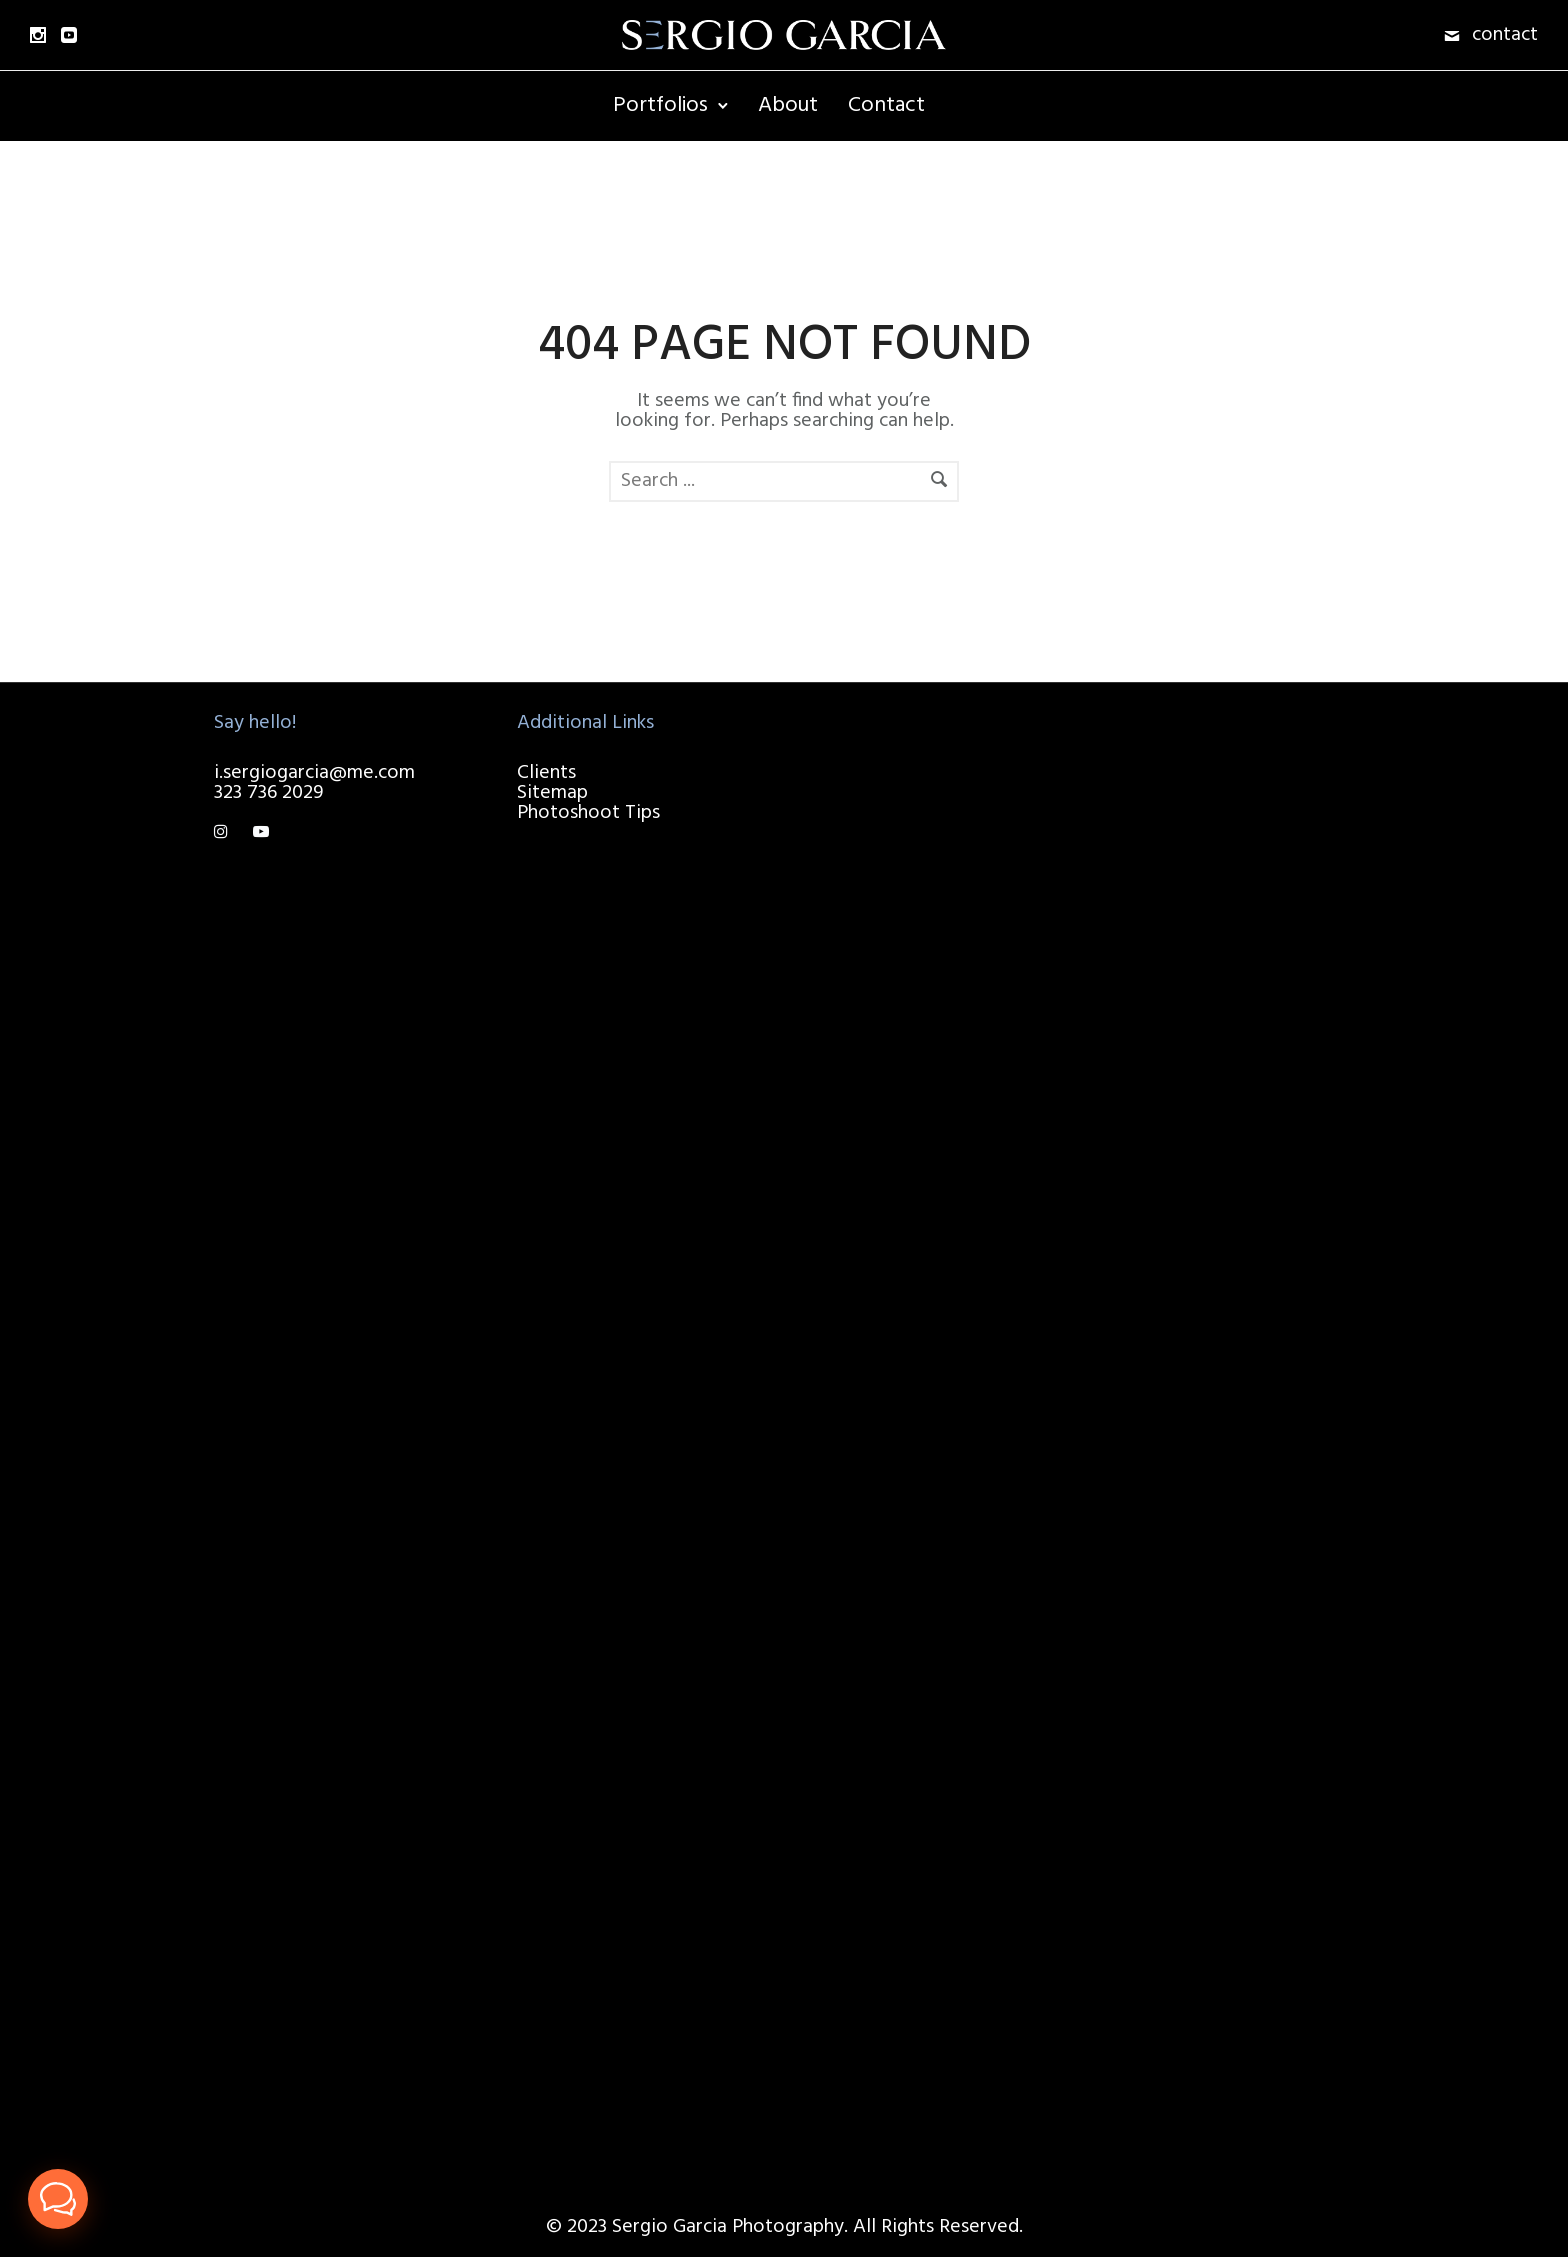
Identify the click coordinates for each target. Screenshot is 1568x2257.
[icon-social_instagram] (38, 35)
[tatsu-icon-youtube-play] (261, 833)
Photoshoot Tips (588, 813)
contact (1505, 35)
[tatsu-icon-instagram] (226, 833)
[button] (58, 2199)
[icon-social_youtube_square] (69, 35)
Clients (546, 773)
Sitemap (552, 793)
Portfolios (660, 105)
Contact (886, 105)
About (788, 105)
